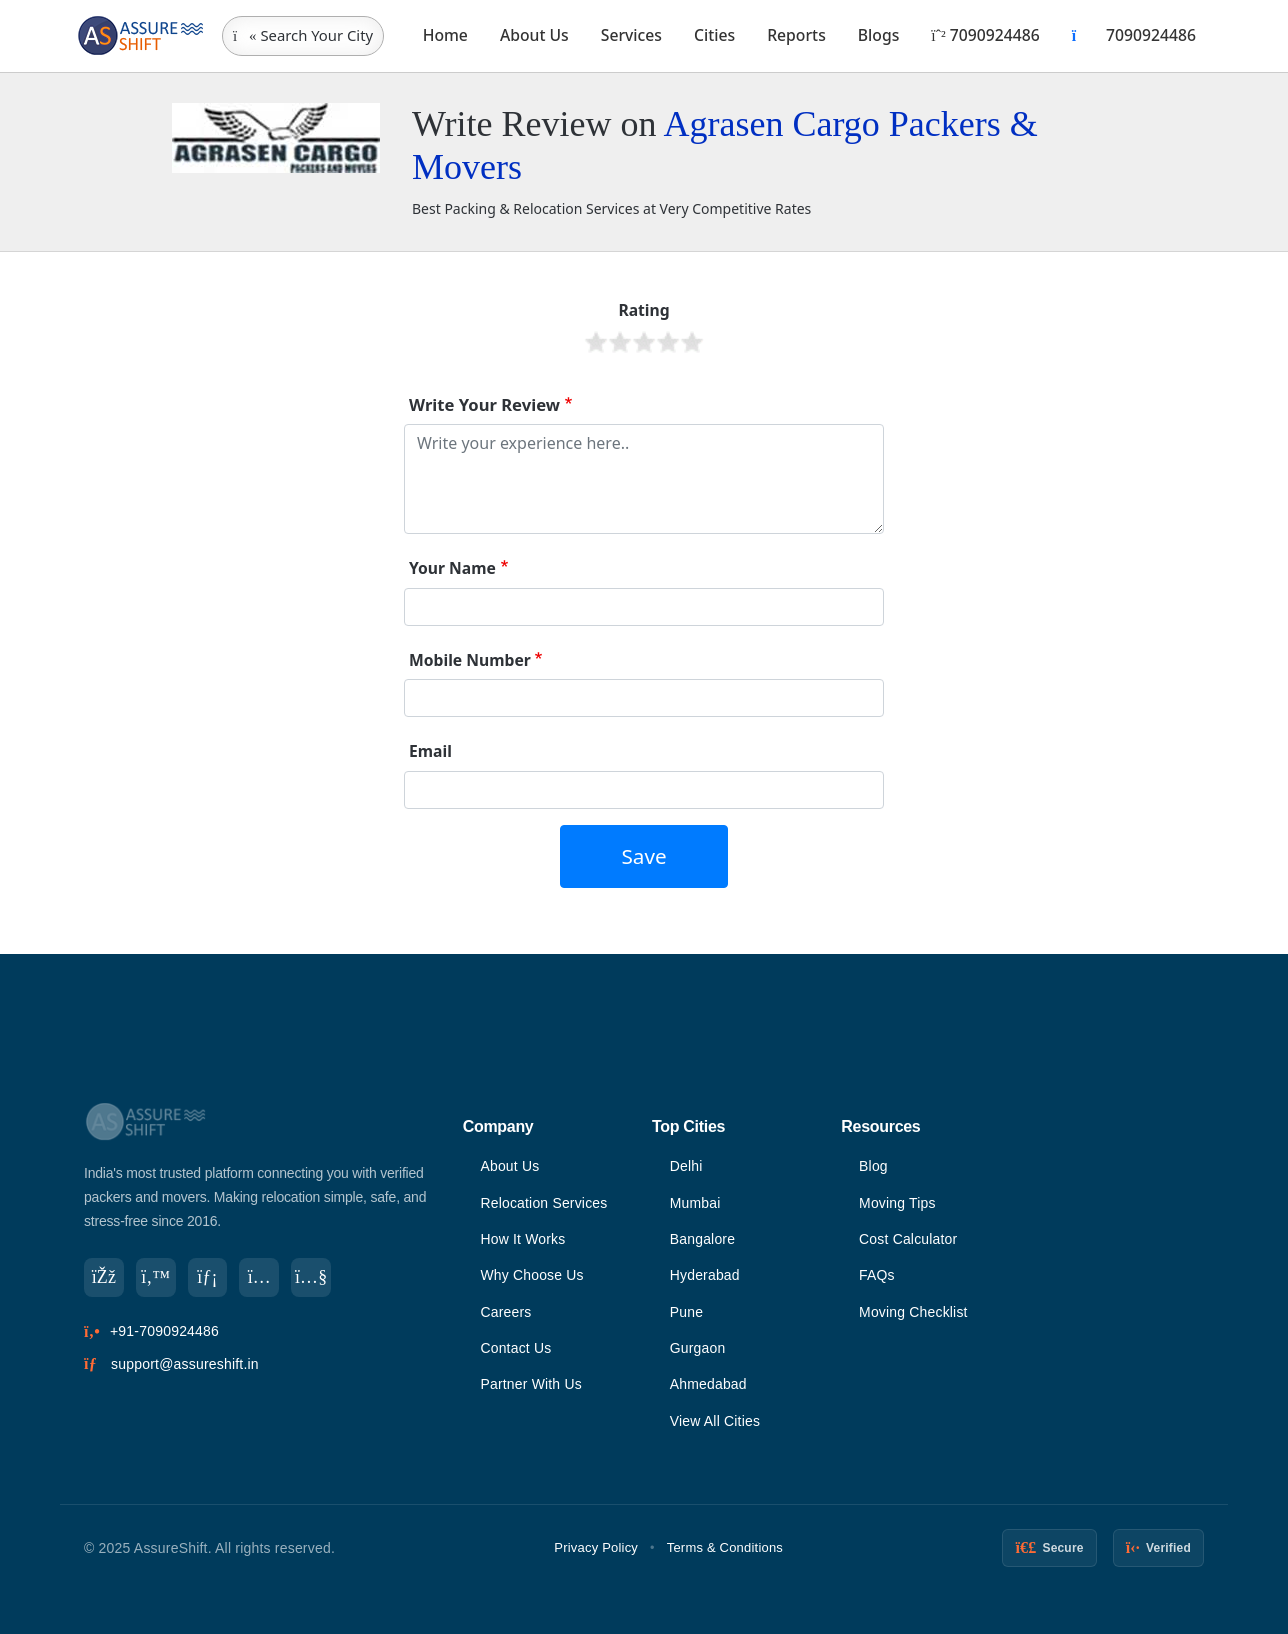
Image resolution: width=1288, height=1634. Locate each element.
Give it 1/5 (596, 342)
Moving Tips (897, 1203)
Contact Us (515, 1348)
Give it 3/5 (644, 342)
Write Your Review (484, 404)
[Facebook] (104, 1278)
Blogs (879, 35)
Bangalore (703, 1239)
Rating (643, 310)
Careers (505, 1312)
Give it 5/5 (692, 342)
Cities (714, 35)
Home (445, 35)
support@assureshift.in (185, 1364)
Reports (796, 35)
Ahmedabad (708, 1384)
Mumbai (695, 1203)
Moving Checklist (913, 1312)
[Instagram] (260, 1278)
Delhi (686, 1166)
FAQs (877, 1275)
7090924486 (985, 35)
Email (430, 751)
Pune (687, 1312)
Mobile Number (470, 660)
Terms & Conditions (725, 1547)
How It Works (522, 1239)
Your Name (452, 568)
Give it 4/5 (668, 342)
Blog (873, 1166)
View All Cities (715, 1421)
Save (643, 856)
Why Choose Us (532, 1275)
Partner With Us (531, 1384)
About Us (534, 35)
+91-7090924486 (164, 1332)
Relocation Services (544, 1203)
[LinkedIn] (208, 1278)
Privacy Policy (596, 1547)
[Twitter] (156, 1278)
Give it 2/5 (620, 342)
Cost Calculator (908, 1239)
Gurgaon (698, 1348)
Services (631, 35)
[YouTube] (312, 1278)
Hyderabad (705, 1275)
